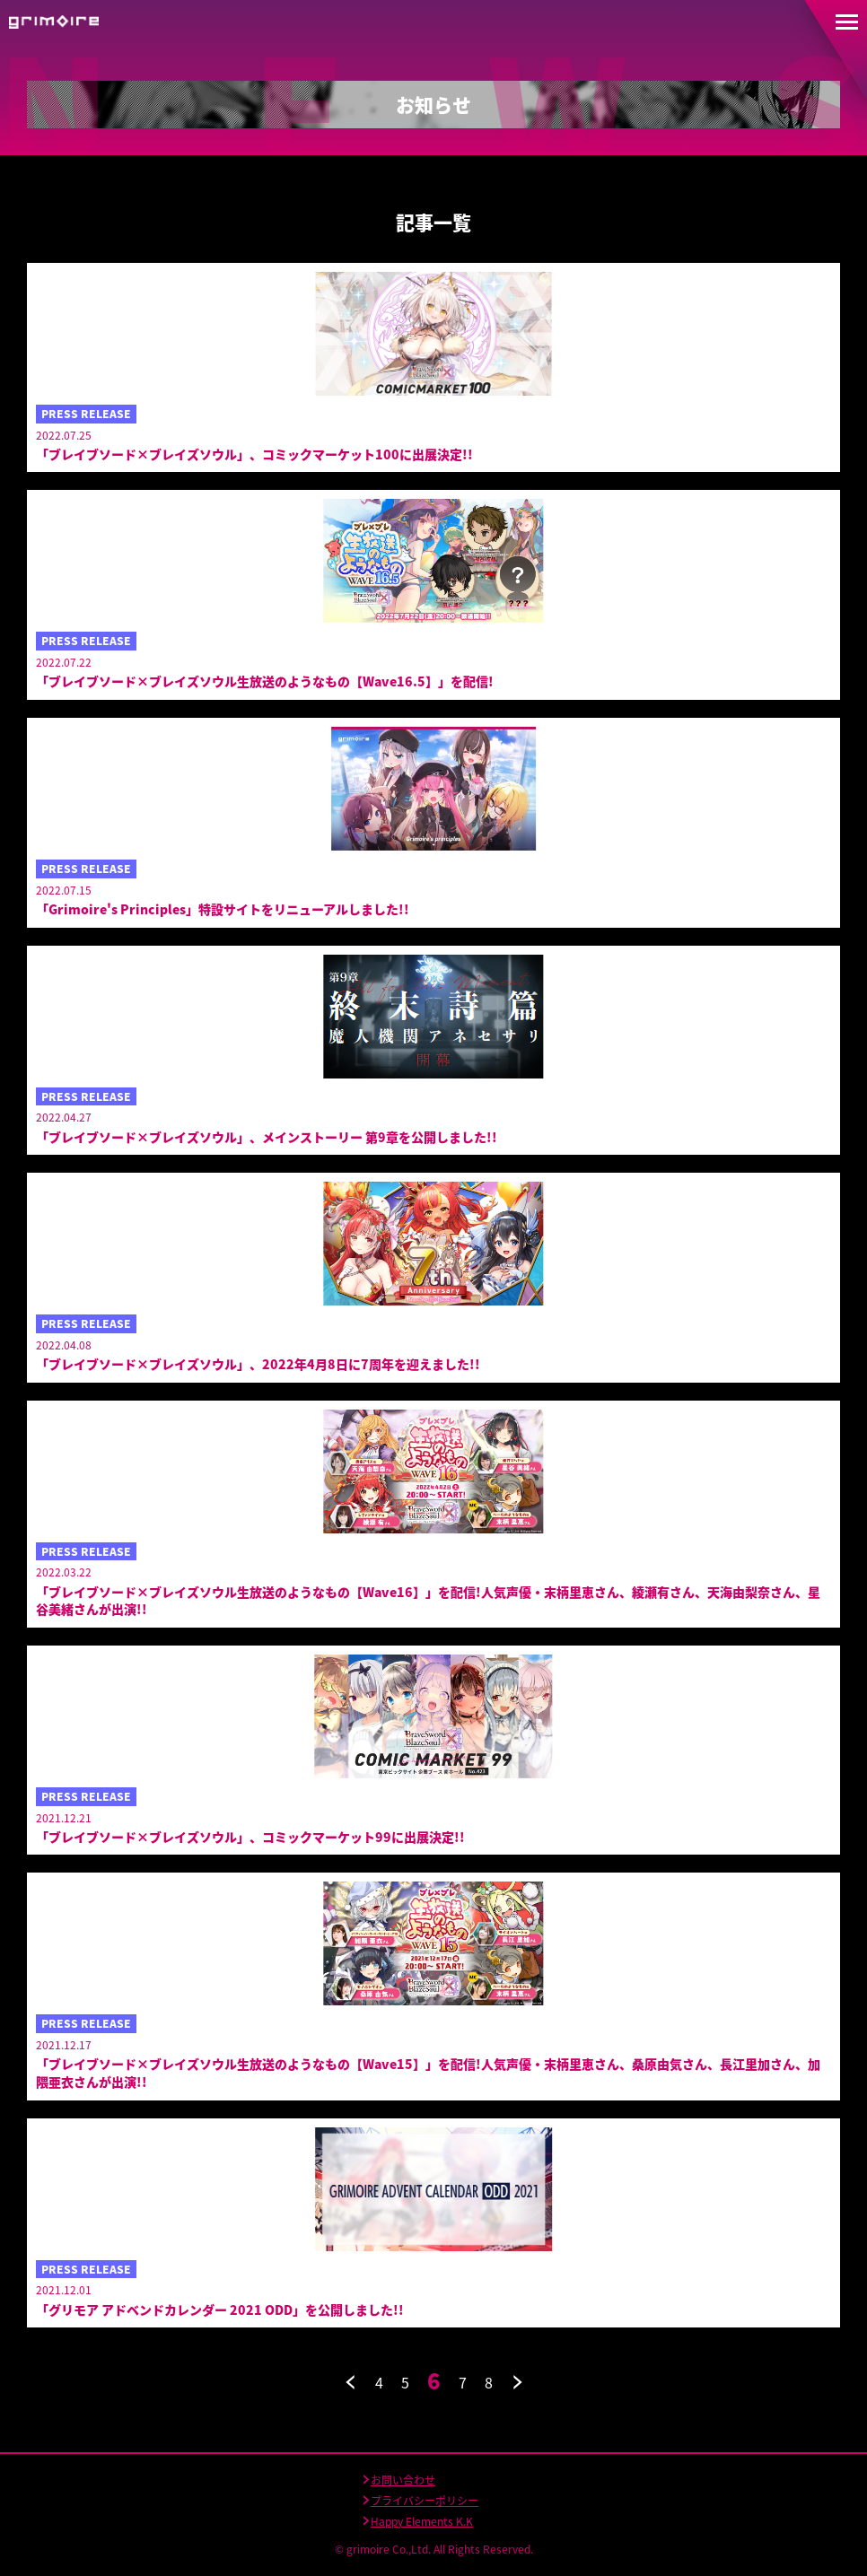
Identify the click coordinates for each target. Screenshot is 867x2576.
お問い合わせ (403, 2480)
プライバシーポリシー (424, 2501)
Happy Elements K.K (422, 2521)
